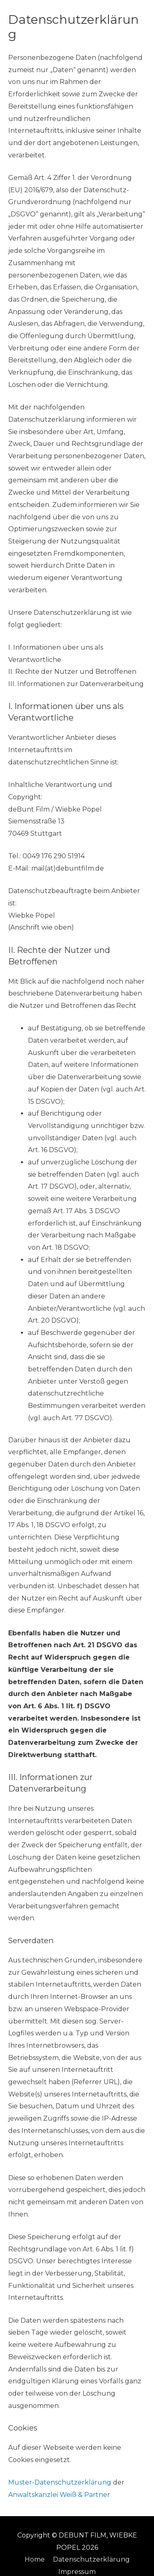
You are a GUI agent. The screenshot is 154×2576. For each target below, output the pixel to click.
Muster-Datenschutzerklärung (59, 2482)
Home (35, 2559)
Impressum (77, 2572)
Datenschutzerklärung (91, 2559)
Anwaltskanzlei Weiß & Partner (59, 2495)
